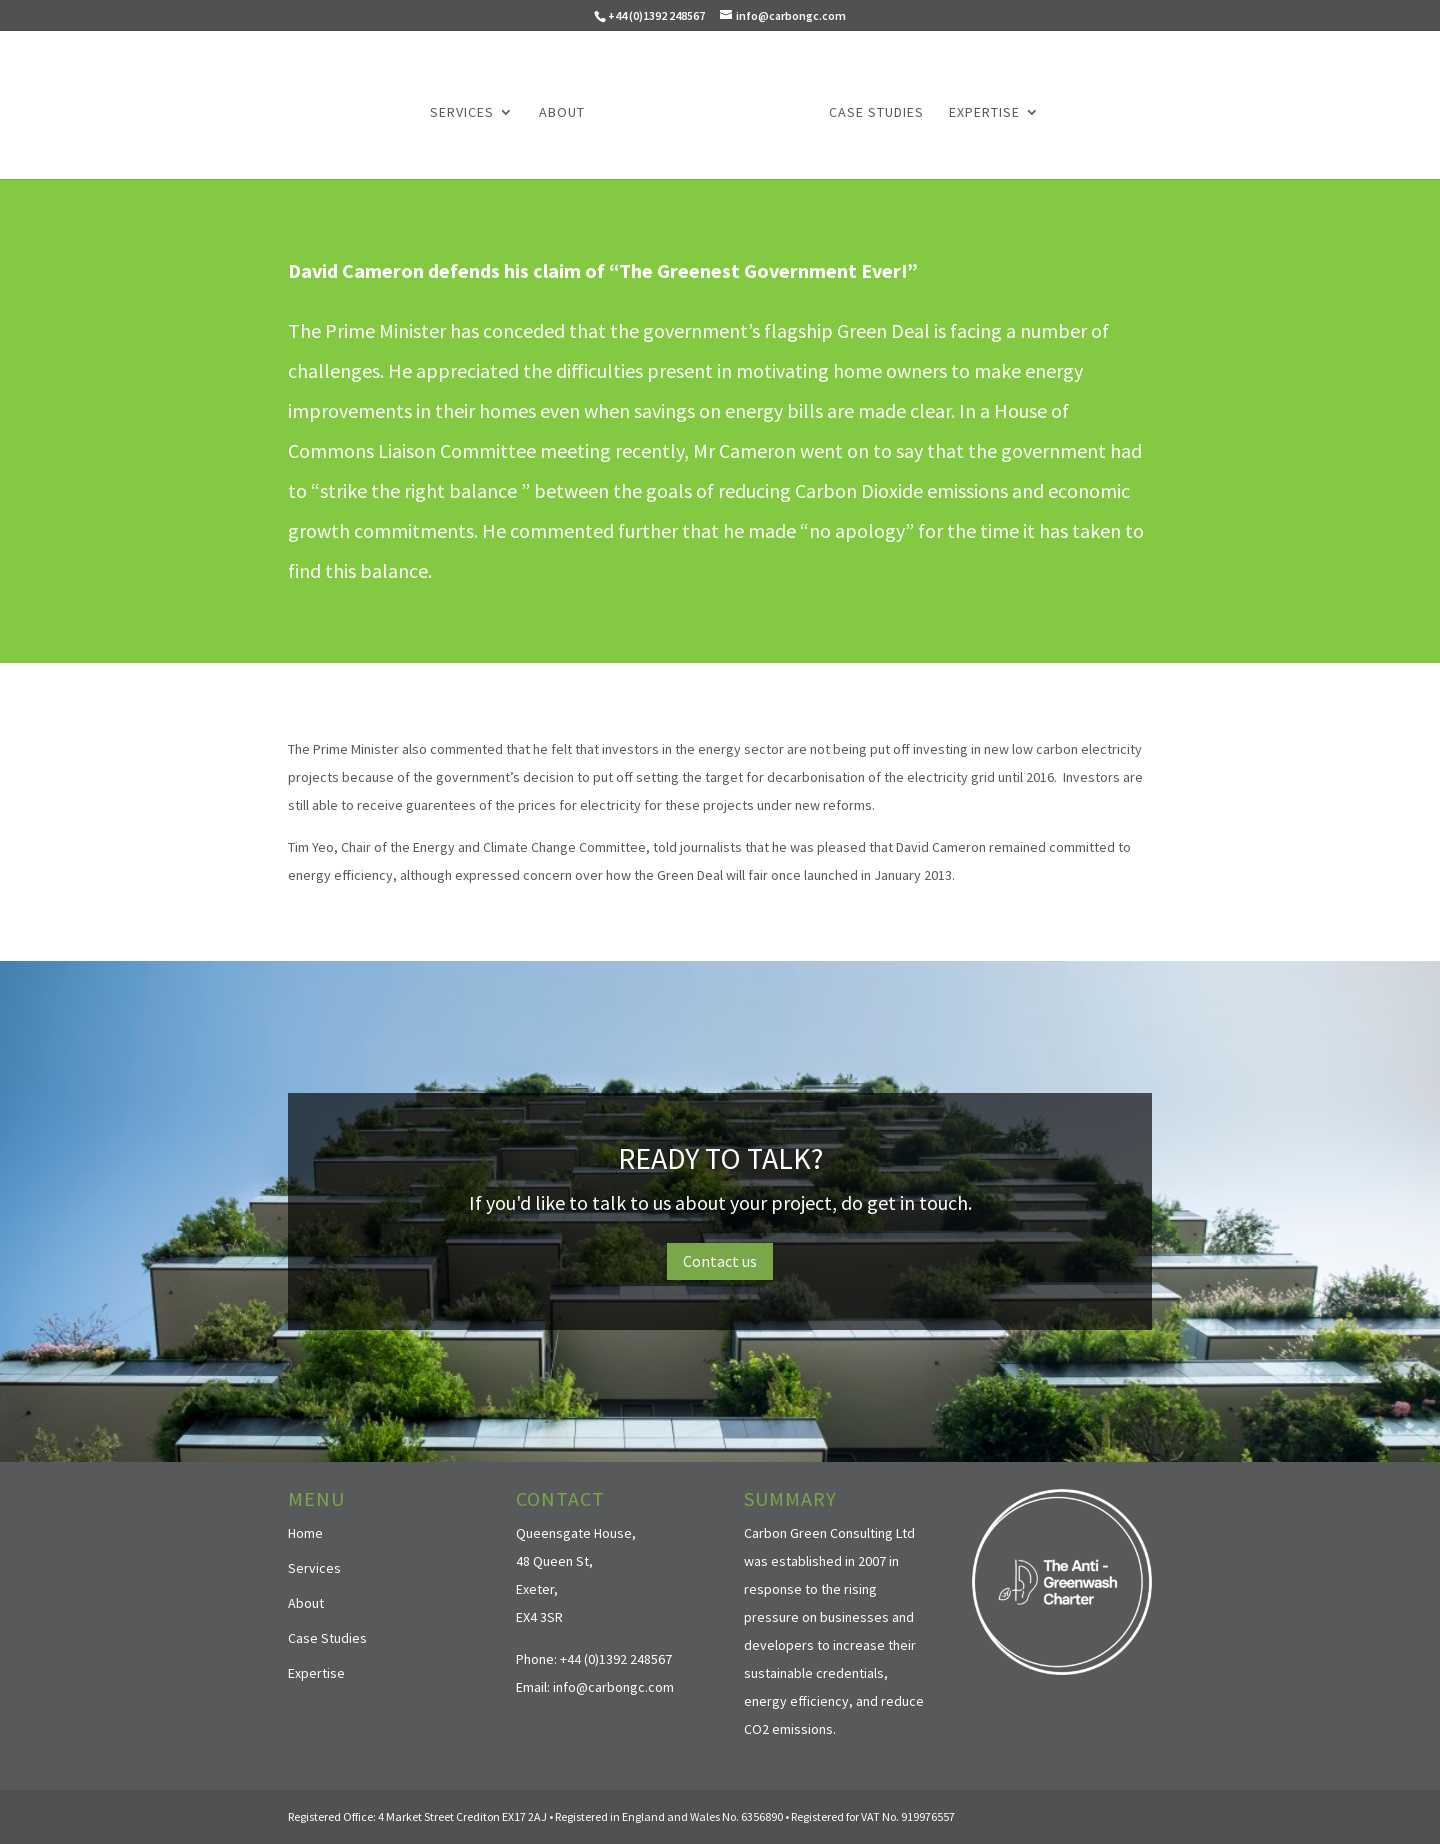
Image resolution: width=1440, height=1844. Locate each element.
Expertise (984, 113)
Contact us (720, 1261)
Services (462, 113)
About (562, 113)
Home (305, 1533)
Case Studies (876, 113)
